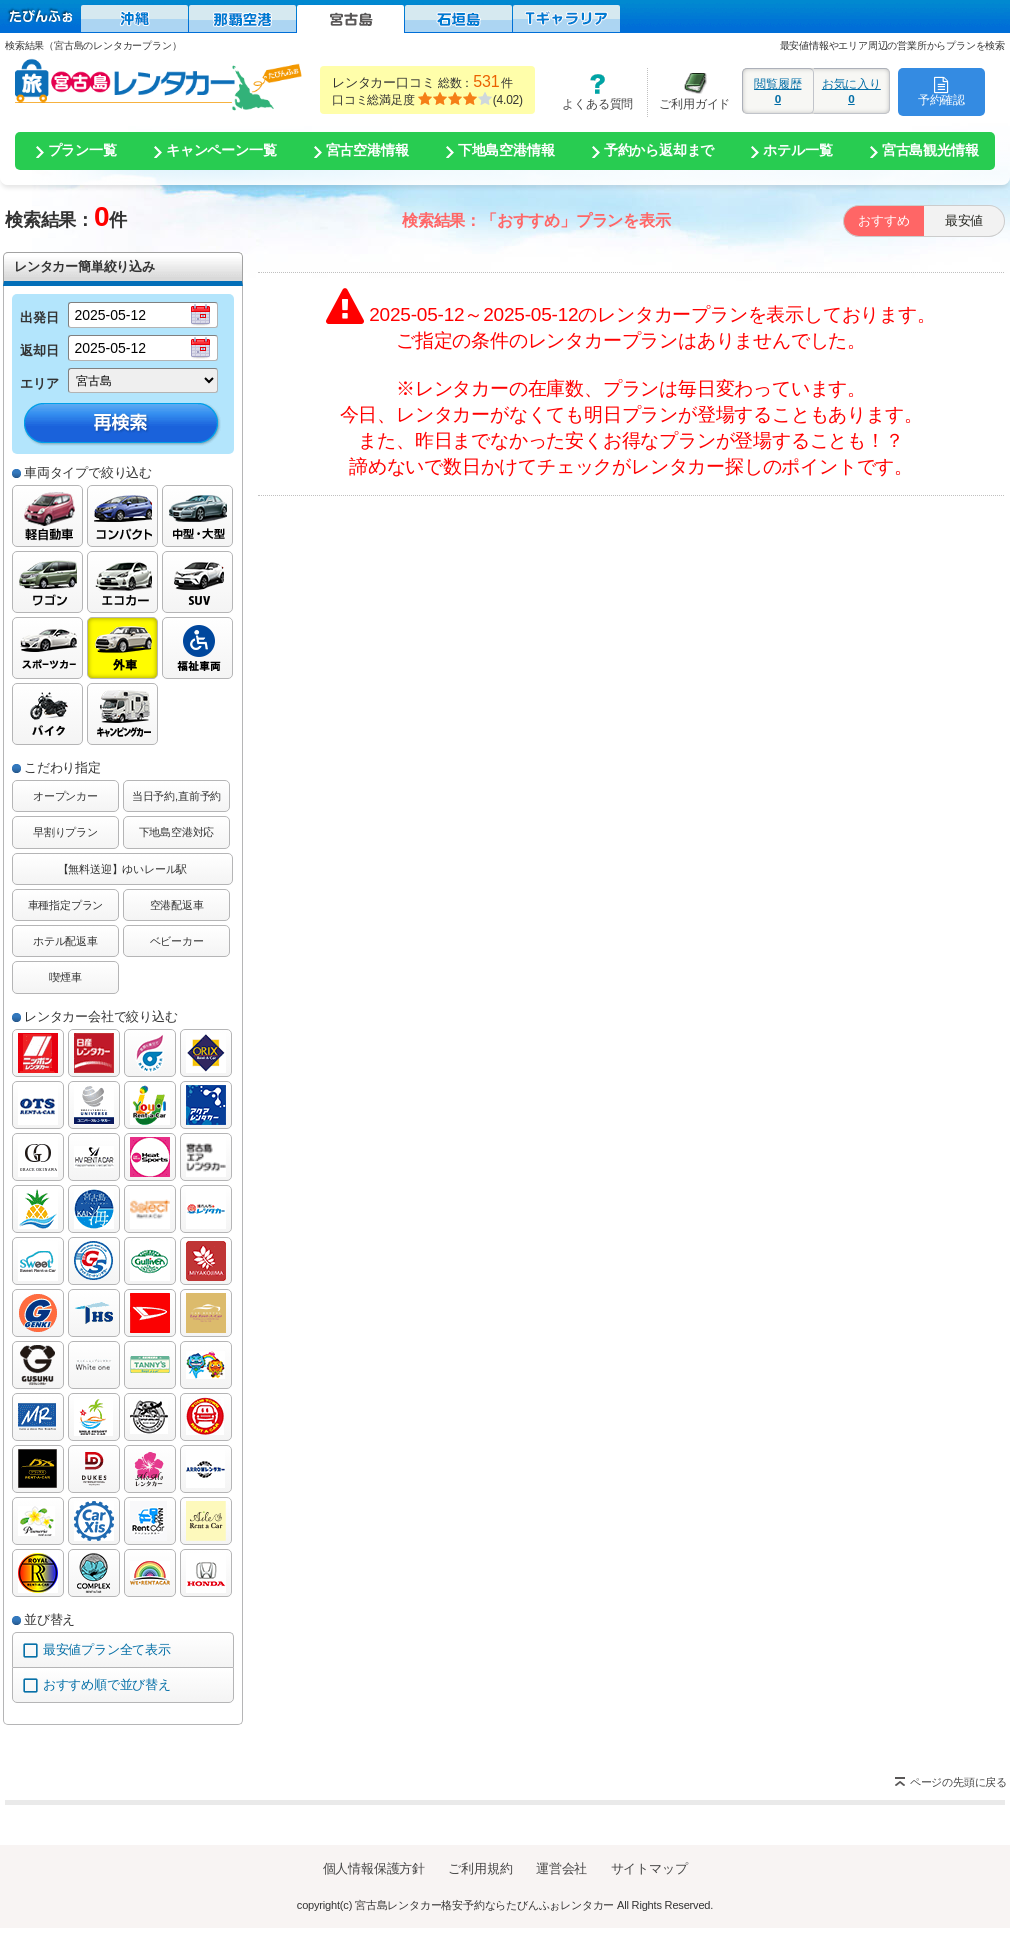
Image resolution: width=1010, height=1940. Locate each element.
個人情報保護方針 (374, 1868)
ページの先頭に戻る (958, 1782)
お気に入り (851, 91)
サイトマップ (649, 1868)
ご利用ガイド (689, 91)
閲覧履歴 (778, 91)
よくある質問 (591, 91)
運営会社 (561, 1868)
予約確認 (941, 91)
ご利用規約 (480, 1868)
